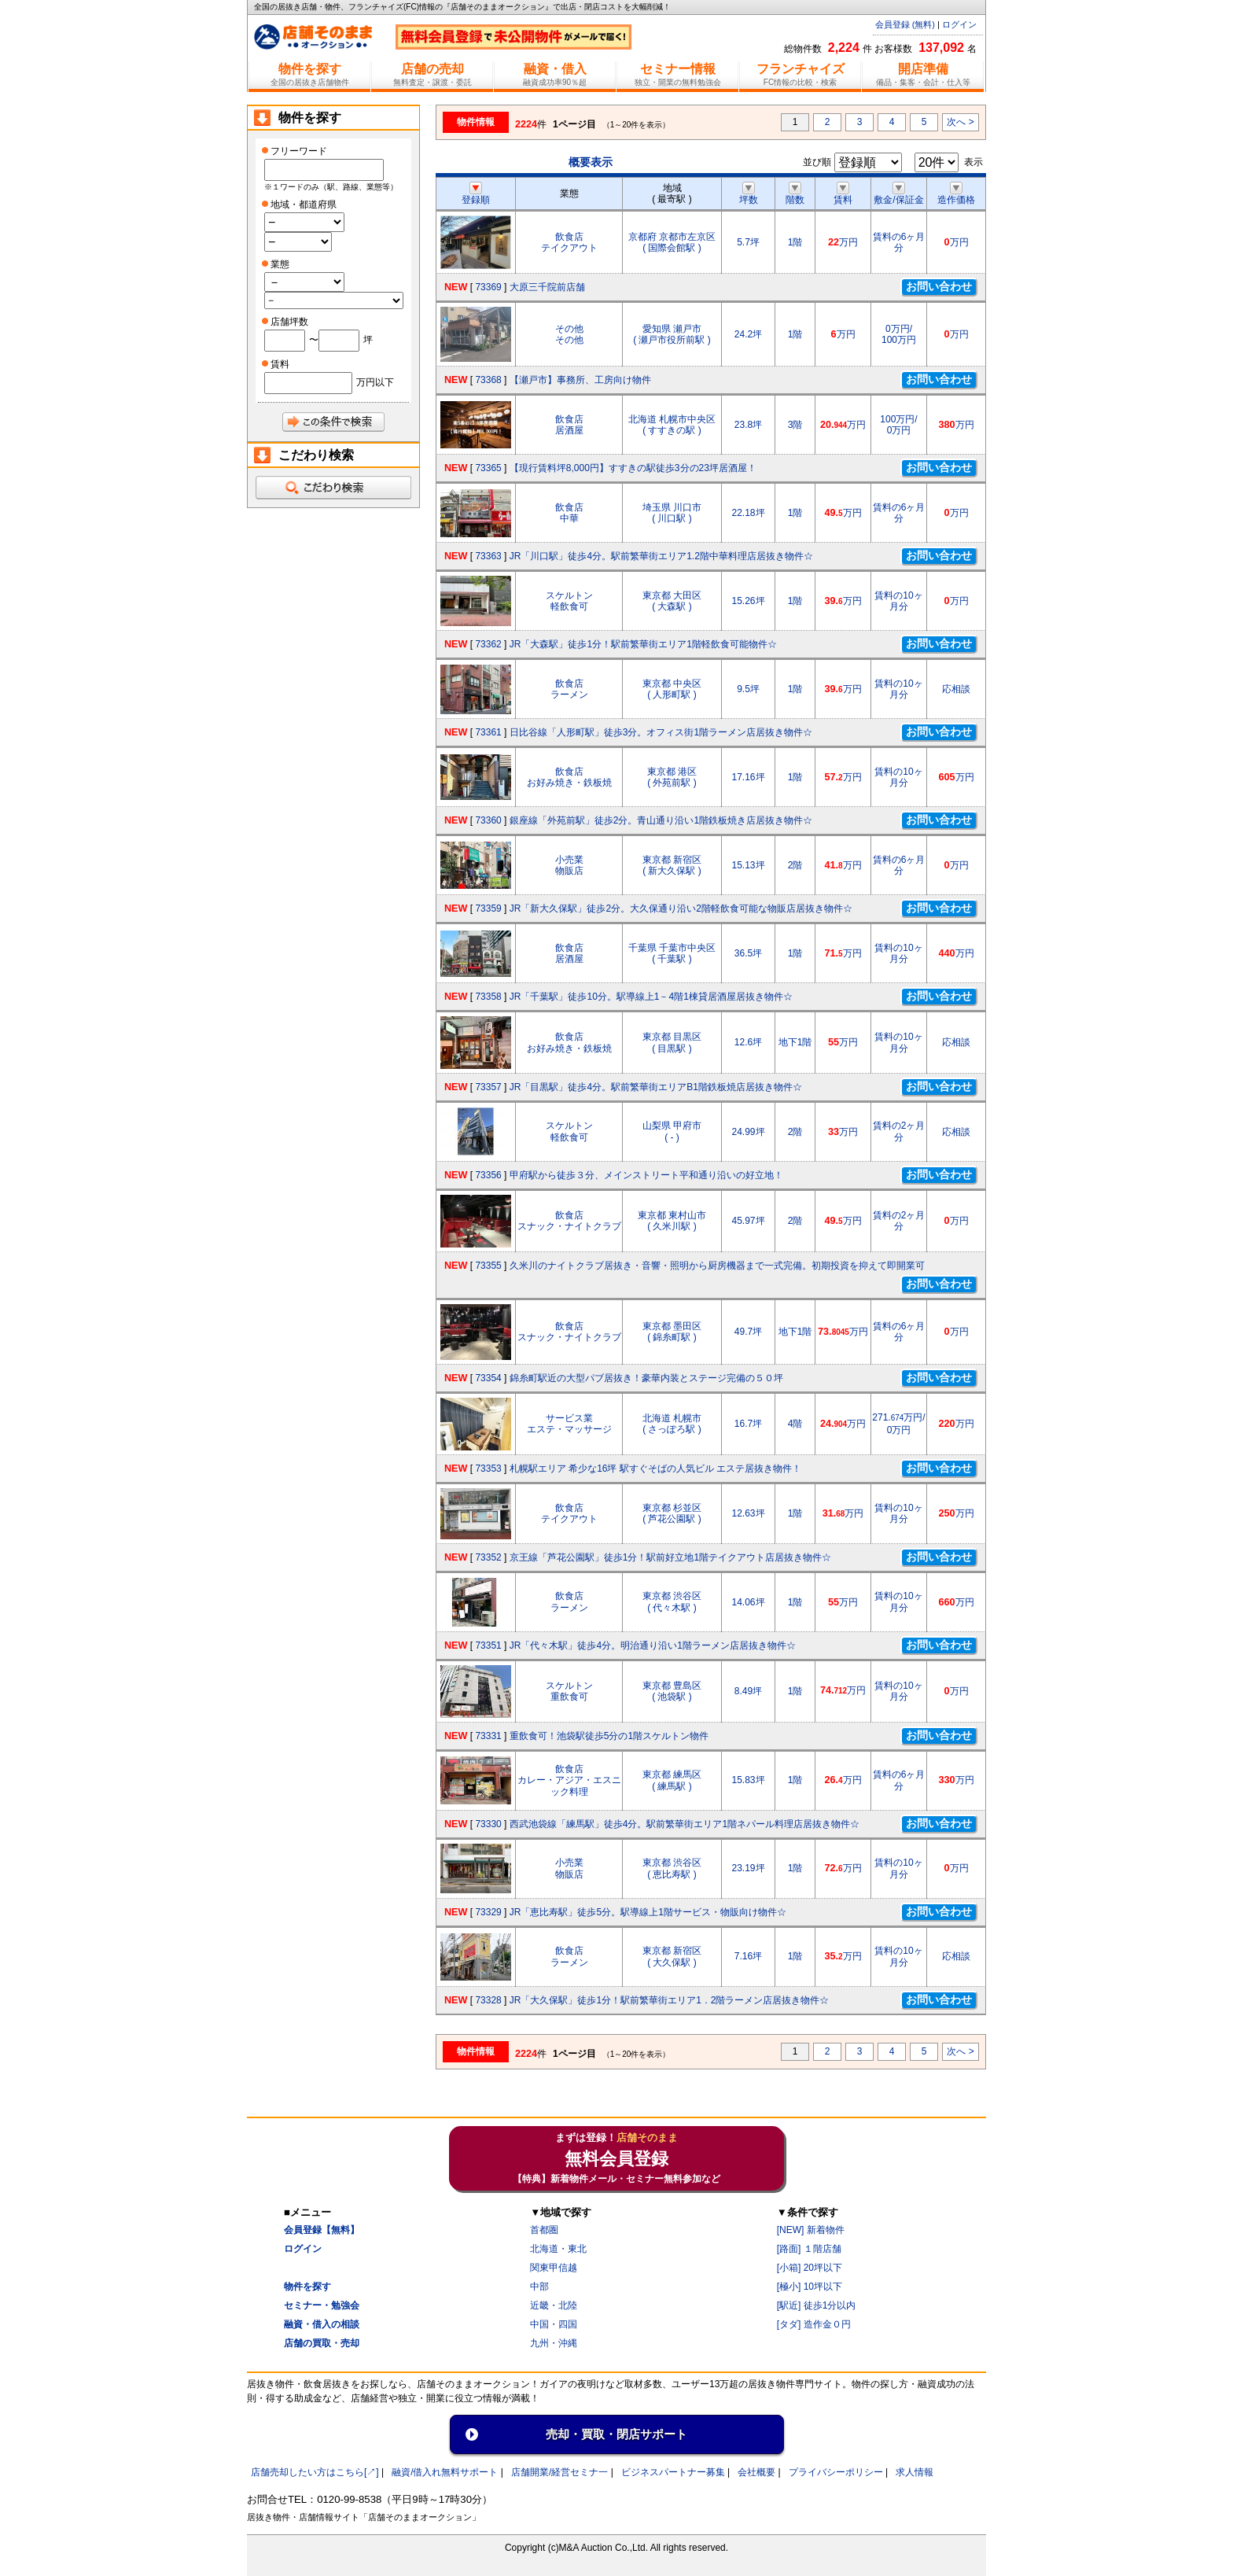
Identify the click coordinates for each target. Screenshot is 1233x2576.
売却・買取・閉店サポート (616, 2434)
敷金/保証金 (898, 194)
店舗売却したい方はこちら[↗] (315, 2472)
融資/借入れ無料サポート (445, 2472)
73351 (488, 1645)
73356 (488, 1175)
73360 (488, 820)
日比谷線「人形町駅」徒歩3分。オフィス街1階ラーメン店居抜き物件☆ (661, 732)
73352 (488, 1557)
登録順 (476, 194)
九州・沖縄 (553, 2343)
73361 (488, 732)
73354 (488, 1378)
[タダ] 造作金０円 (814, 2324)
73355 (488, 1265)
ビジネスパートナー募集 (673, 2472)
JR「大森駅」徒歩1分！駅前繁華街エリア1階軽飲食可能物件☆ (643, 644)
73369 (488, 287)
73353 (488, 1468)
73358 (488, 996)
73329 (488, 1912)
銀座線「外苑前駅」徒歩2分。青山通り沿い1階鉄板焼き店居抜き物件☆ (661, 820)
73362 (488, 644)
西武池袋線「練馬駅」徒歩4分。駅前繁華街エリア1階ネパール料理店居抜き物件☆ (684, 1824)
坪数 (748, 194)
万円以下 (375, 382)
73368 (488, 379)
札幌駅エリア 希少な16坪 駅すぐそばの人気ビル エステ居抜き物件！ (655, 1468)
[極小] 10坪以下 (809, 2286)
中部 (539, 2286)
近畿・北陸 (553, 2305)
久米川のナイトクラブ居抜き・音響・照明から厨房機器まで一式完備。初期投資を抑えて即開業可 (717, 1265)
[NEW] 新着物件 (811, 2229)
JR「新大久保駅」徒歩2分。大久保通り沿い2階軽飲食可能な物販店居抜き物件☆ (681, 908)
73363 (488, 556)
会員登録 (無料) (905, 24)
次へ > (960, 121)
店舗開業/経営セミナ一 (559, 2472)
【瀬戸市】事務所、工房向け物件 (580, 379)
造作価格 (956, 194)
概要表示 (591, 162)
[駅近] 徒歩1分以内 (816, 2305)
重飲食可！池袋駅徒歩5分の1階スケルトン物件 (609, 1735)
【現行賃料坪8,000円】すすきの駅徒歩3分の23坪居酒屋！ (633, 468)
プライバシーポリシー (836, 2472)
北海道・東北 (558, 2248)
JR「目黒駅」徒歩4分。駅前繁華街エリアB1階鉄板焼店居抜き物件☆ (656, 1087)
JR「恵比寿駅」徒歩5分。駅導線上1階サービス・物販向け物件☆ (648, 1912)
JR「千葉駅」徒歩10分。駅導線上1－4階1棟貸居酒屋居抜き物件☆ (651, 996)
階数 (795, 194)
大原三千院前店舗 (547, 287)
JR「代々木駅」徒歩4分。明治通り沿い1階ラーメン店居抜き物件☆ (653, 1645)
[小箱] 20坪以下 (809, 2267)
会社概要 (756, 2472)
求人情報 (914, 2472)
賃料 (843, 194)
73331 (488, 1735)
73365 (488, 468)
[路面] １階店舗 (809, 2248)
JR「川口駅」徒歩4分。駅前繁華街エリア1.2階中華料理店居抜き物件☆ (661, 556)
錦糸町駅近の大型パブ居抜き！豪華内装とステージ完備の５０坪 (646, 1378)
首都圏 (544, 2229)
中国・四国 (553, 2324)
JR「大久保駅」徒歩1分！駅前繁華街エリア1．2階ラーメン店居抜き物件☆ (670, 2000)
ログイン (959, 24)
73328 (488, 2000)
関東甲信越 (553, 2267)
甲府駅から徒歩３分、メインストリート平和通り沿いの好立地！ (646, 1175)
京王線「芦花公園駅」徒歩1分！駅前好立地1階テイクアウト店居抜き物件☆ (670, 1557)
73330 (488, 1824)
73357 (488, 1087)
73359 (488, 908)
